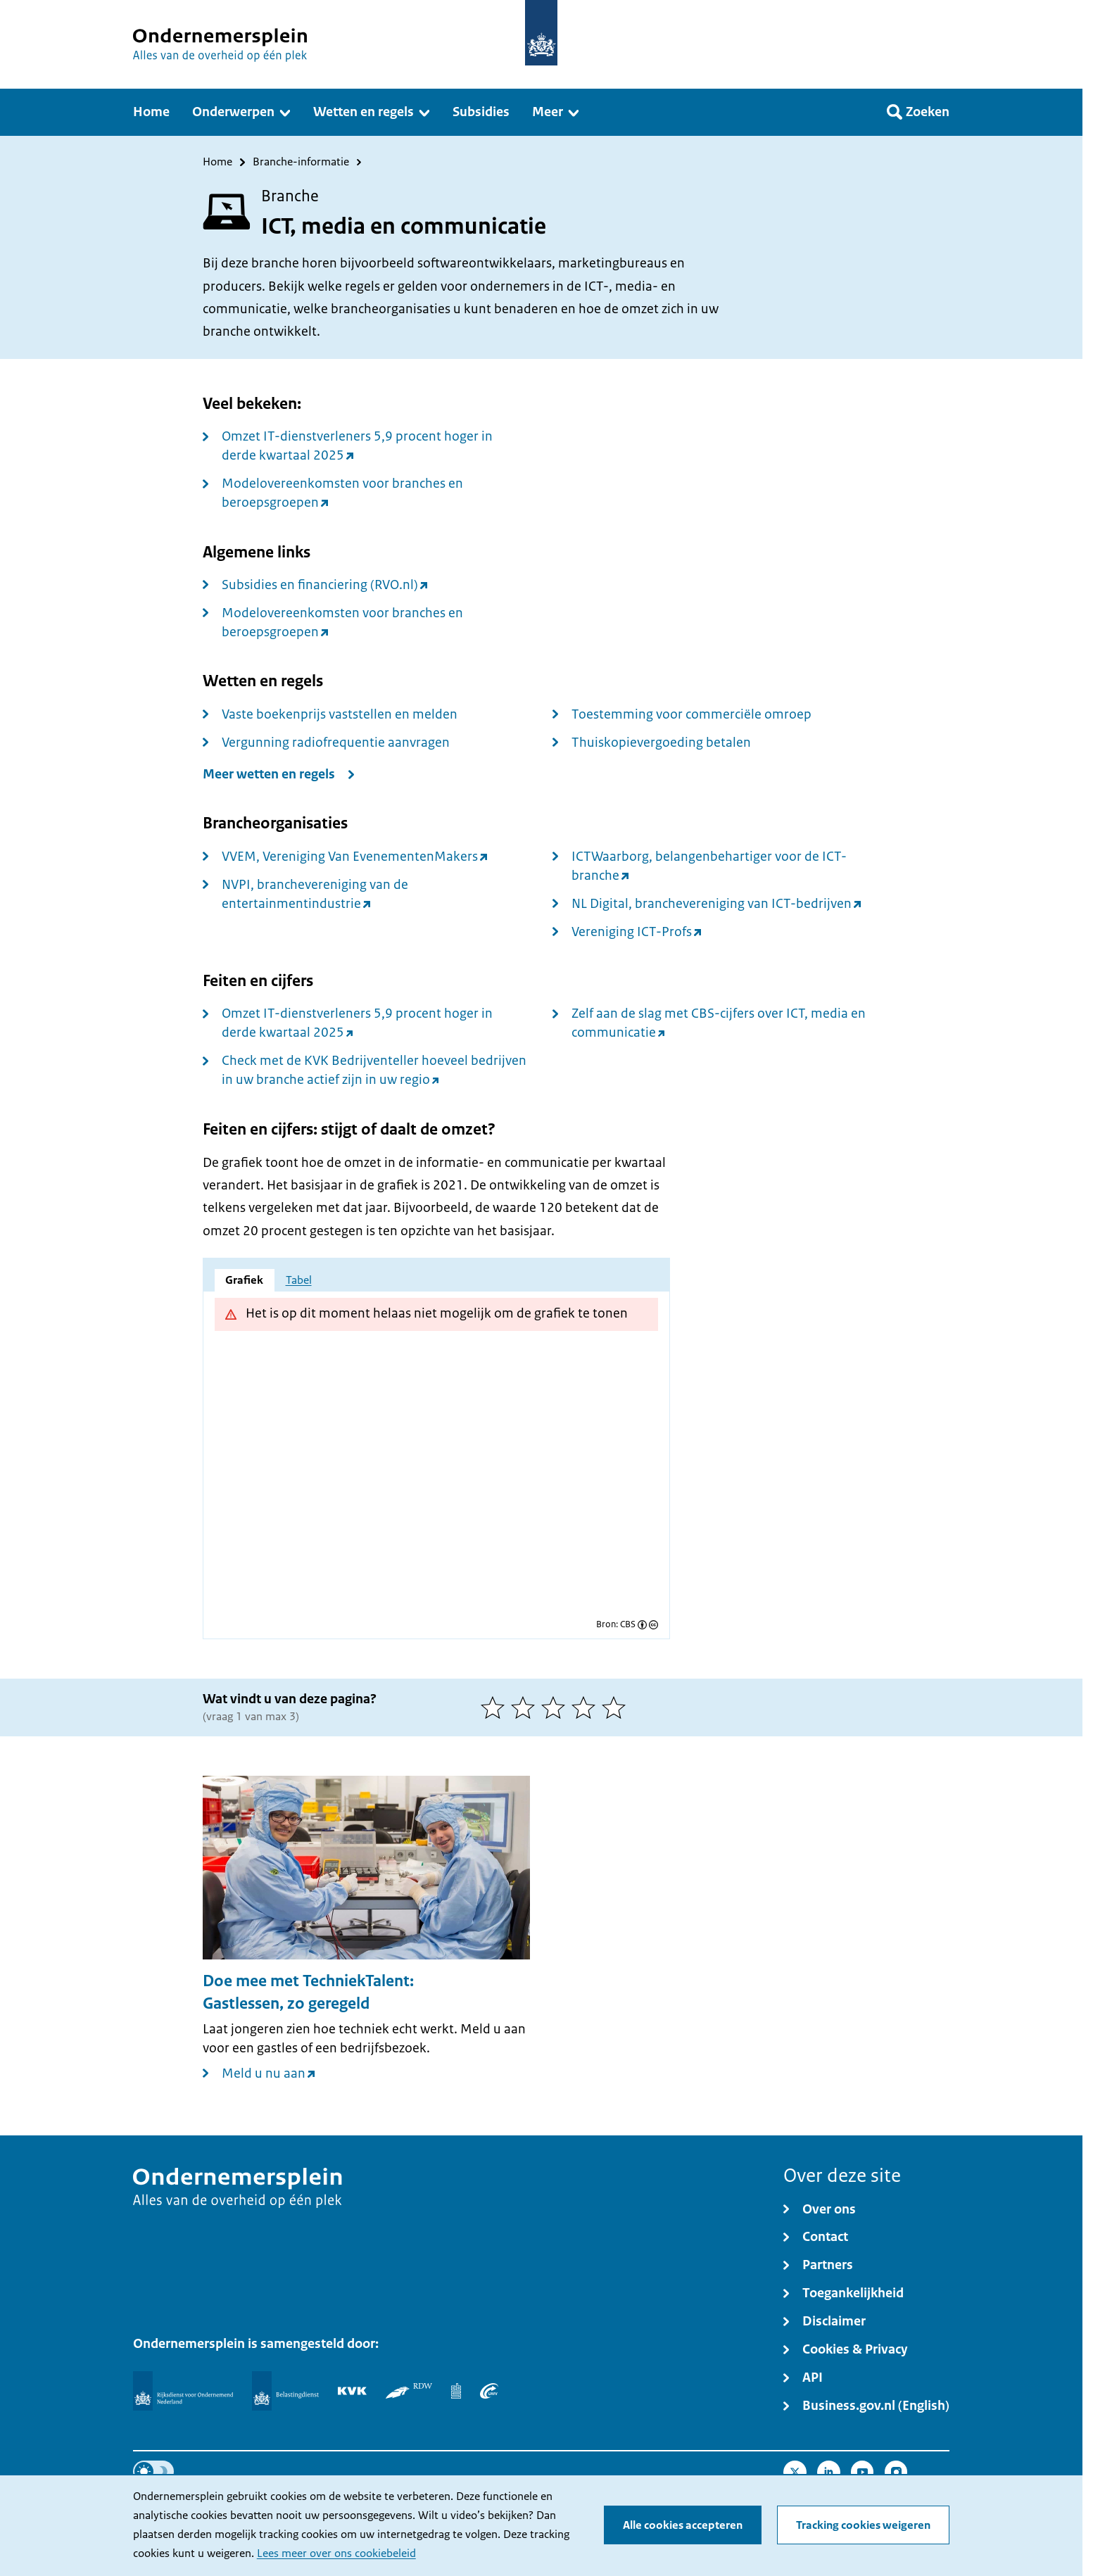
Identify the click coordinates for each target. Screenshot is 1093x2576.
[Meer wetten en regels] (281, 774)
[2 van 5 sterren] (526, 1707)
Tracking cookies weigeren (863, 2525)
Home (217, 162)
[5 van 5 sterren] (617, 1707)
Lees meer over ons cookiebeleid (336, 2553)
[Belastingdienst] (285, 2391)
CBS (628, 1625)
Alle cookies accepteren (683, 2525)
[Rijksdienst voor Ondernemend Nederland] (183, 2391)
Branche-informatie (301, 162)
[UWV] (489, 2391)
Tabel (299, 1280)
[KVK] (352, 2391)
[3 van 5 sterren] (556, 1707)
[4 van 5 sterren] (586, 1707)
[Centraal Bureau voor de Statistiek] (456, 2391)
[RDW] (408, 2391)
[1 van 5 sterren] (496, 1707)
